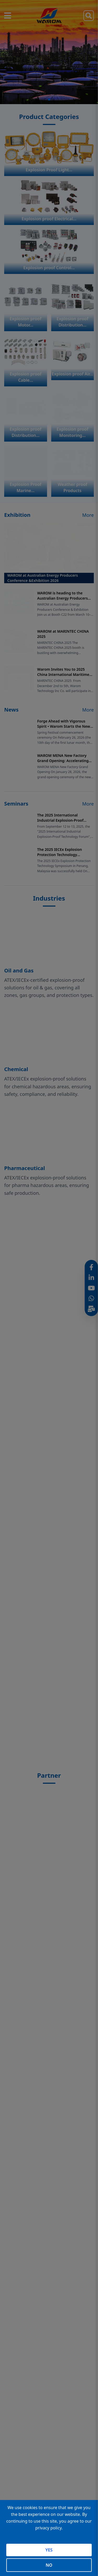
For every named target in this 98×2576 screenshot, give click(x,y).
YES (49, 2550)
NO (49, 2565)
